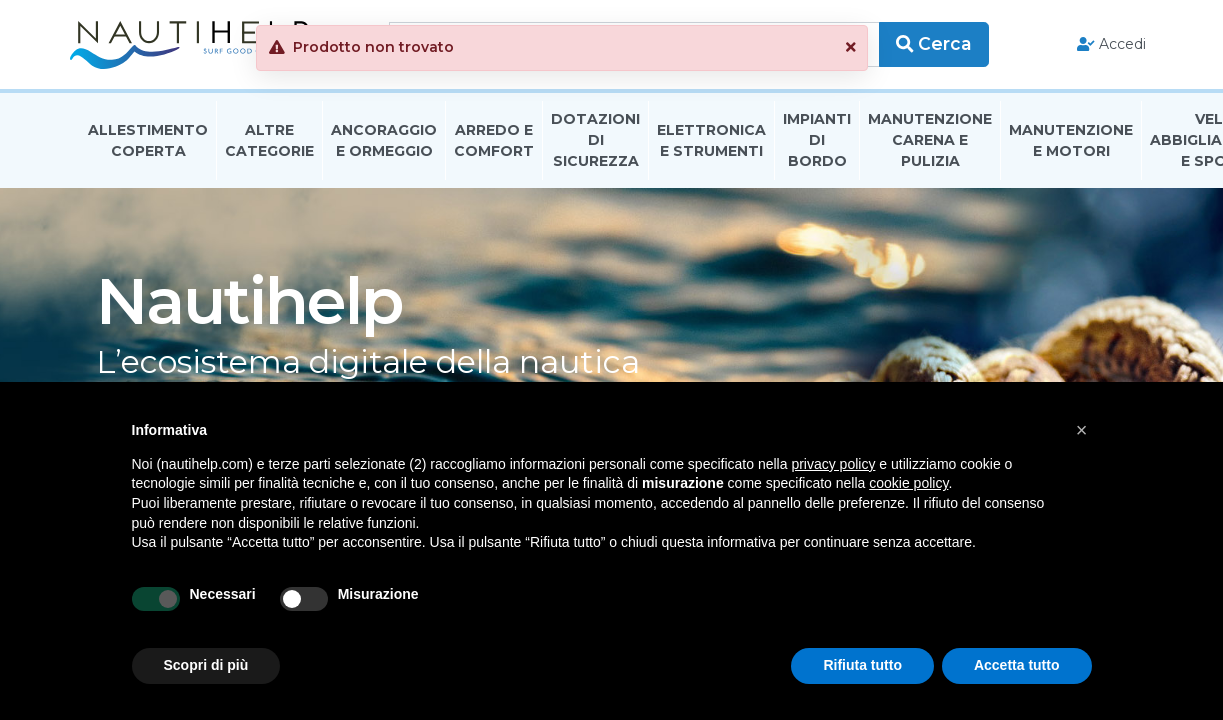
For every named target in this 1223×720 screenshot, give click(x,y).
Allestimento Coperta (148, 143)
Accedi (1101, 46)
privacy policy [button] (833, 464)
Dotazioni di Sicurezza (595, 144)
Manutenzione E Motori (1071, 143)
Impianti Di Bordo (817, 144)
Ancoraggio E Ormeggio (384, 143)
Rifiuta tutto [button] (862, 665)
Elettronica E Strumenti (711, 143)
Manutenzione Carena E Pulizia (930, 144)
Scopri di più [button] (206, 665)
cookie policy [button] (908, 483)
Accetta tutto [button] (1017, 665)
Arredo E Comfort (494, 143)
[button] (900, 47)
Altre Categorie (269, 143)
